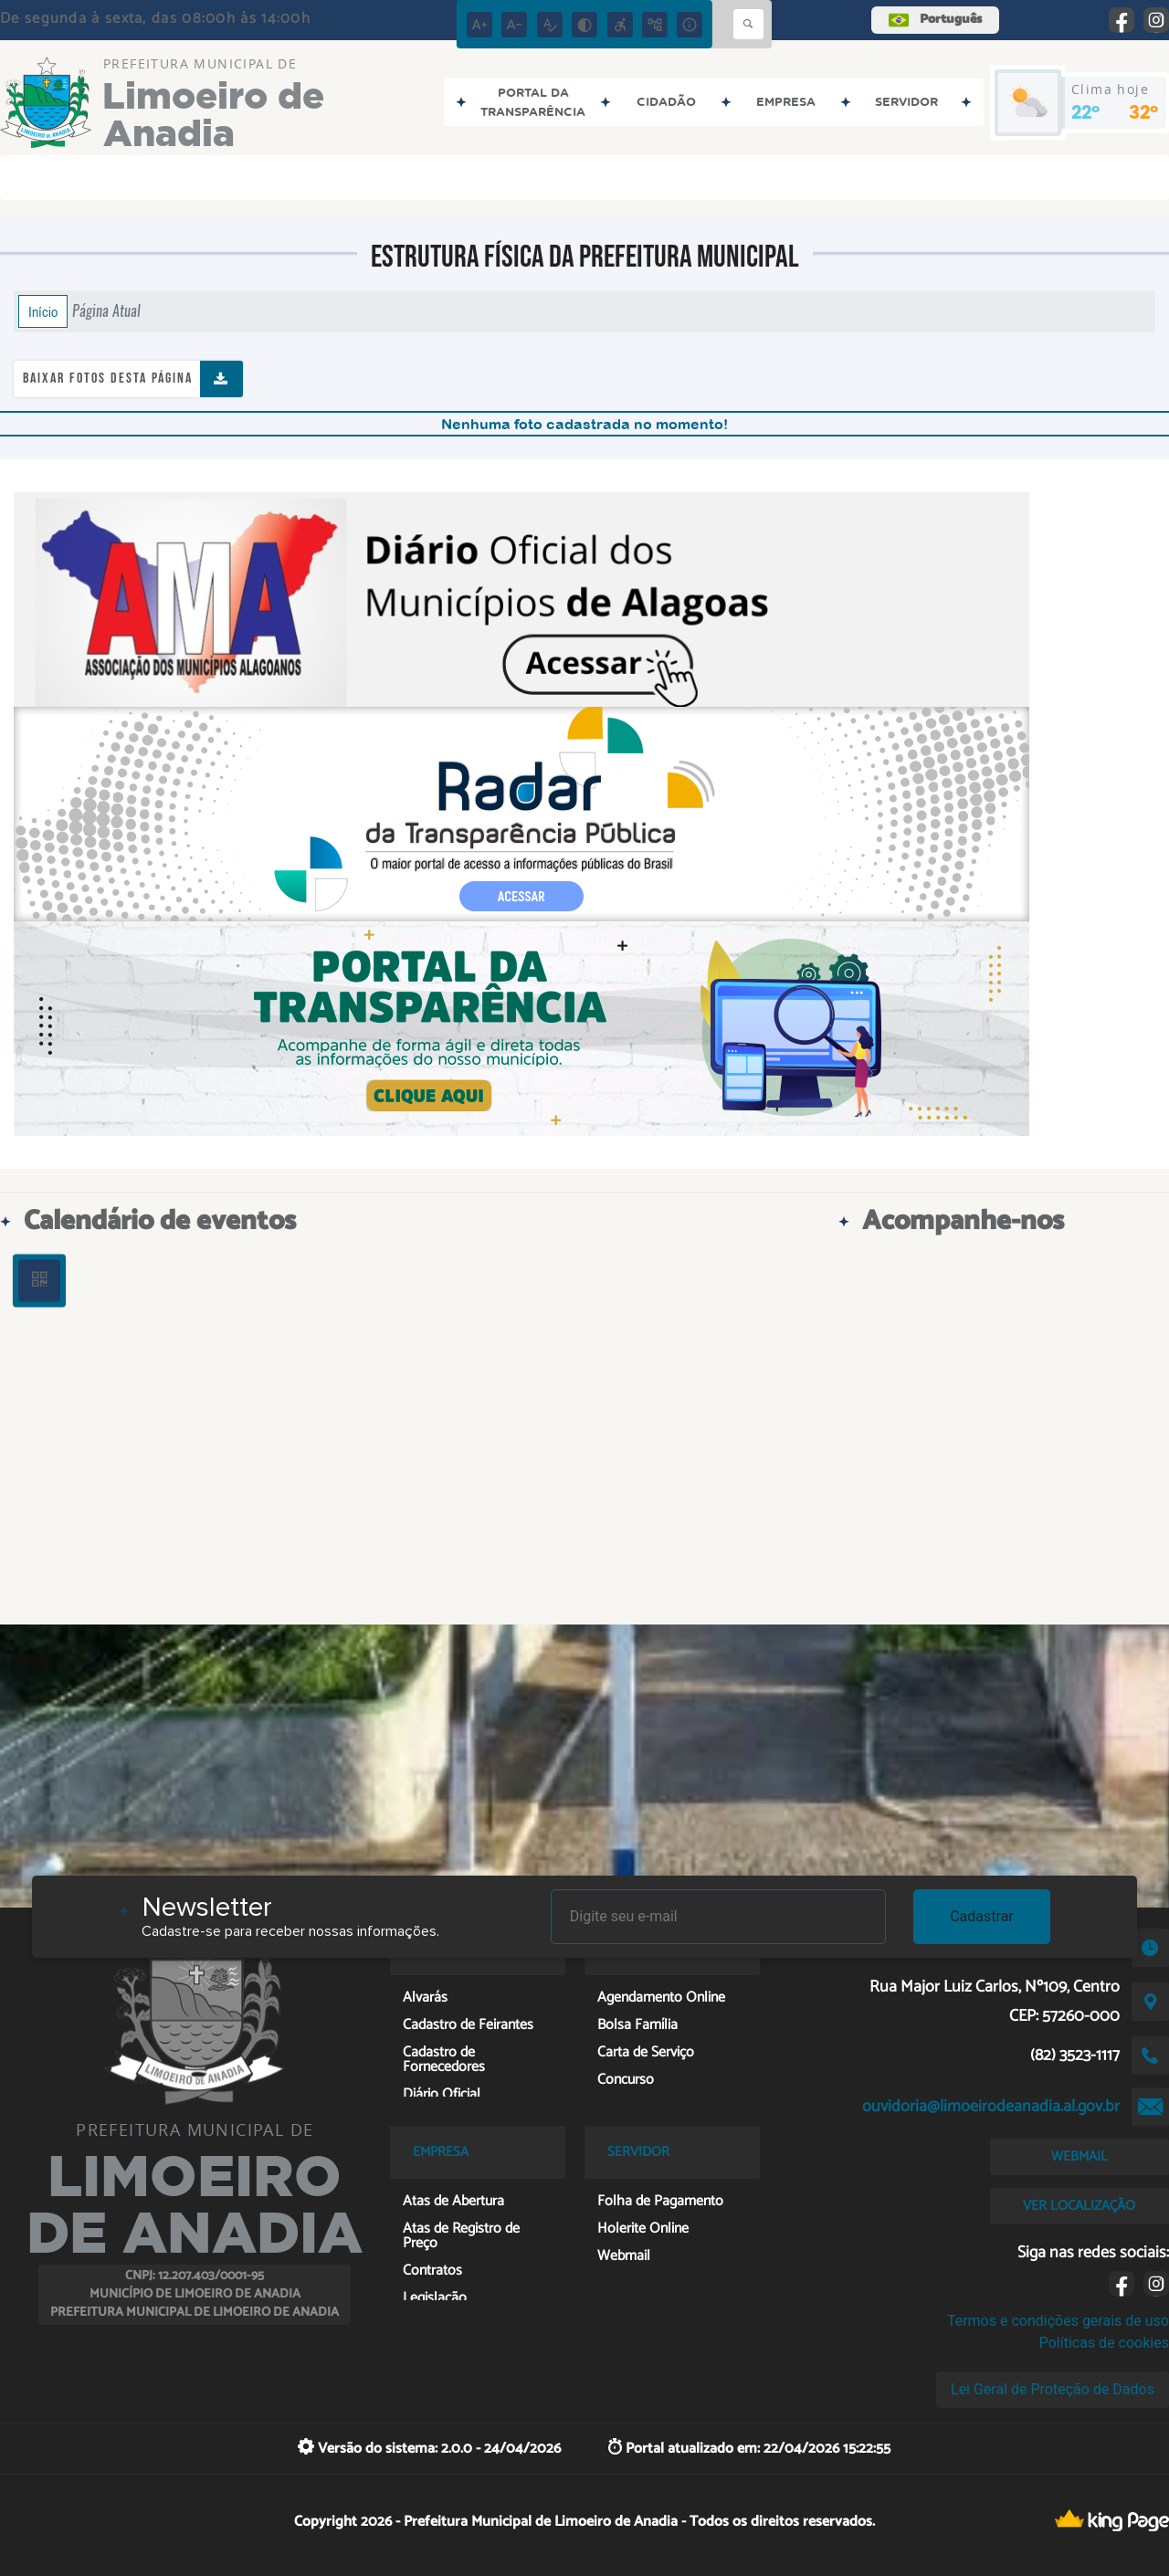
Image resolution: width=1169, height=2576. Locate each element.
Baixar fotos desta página (108, 378)
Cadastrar (982, 1916)
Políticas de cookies (1104, 2342)
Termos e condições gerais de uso (1058, 2320)
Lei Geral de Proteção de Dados (1052, 2389)
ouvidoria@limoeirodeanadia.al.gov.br (991, 2106)
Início (43, 311)
